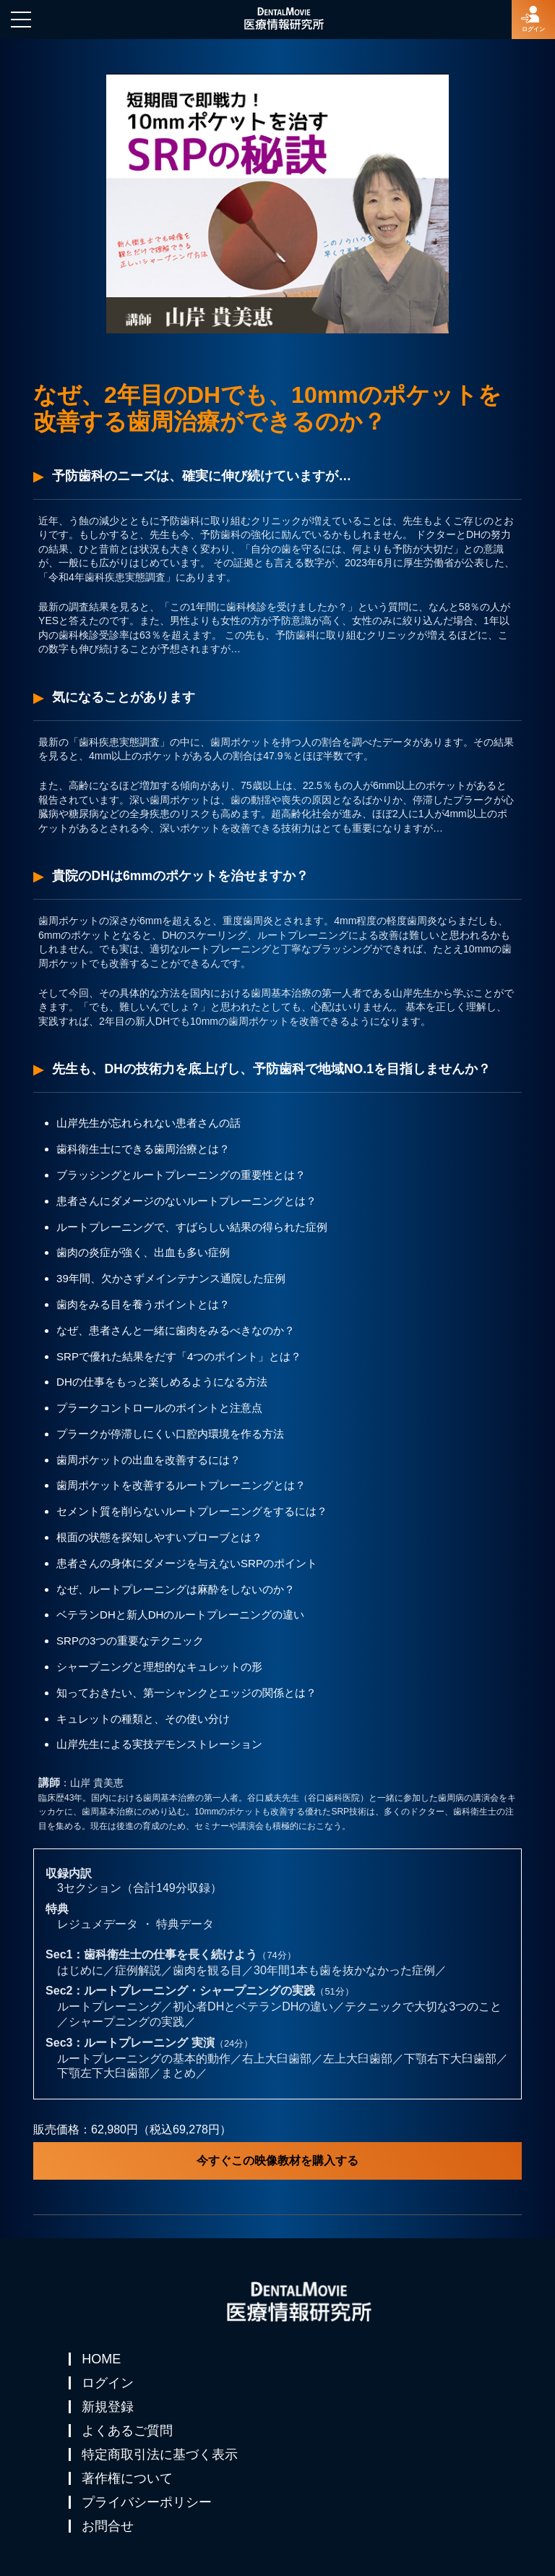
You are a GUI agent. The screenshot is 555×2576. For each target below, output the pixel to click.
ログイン (108, 2382)
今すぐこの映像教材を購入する (277, 2160)
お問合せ (108, 2526)
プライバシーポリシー (147, 2502)
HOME (101, 2359)
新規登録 (108, 2406)
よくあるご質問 (127, 2430)
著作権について (127, 2478)
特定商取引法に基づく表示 (160, 2454)
